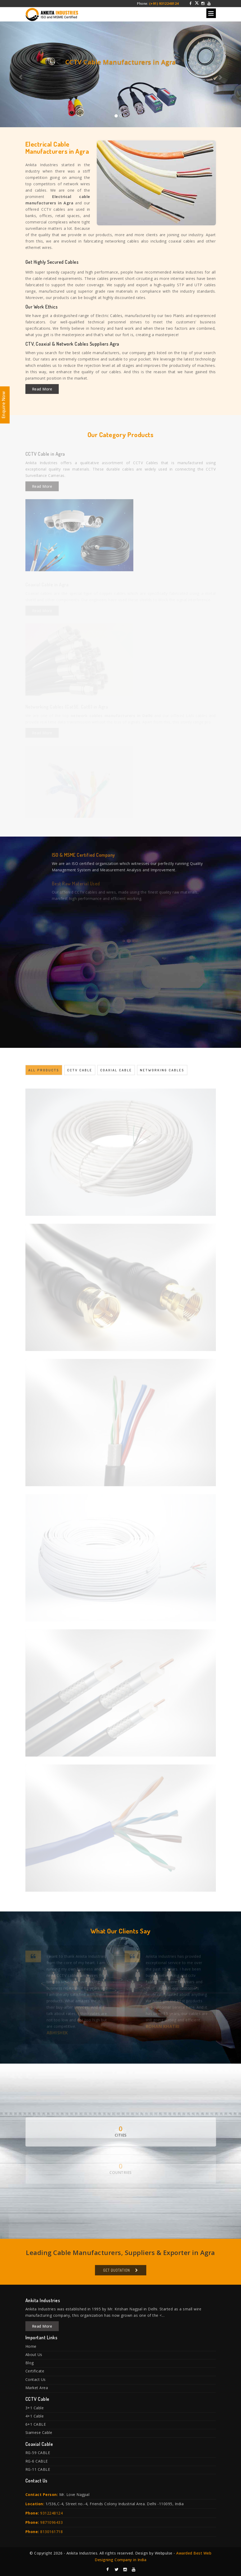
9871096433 (51, 2522)
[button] (18, 74)
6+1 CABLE (35, 2424)
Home (31, 2346)
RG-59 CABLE (37, 2452)
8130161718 (51, 2531)
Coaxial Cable (116, 1073)
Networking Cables (162, 1073)
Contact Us (35, 2379)
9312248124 (51, 2513)
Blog (29, 2362)
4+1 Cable (34, 2416)
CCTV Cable (79, 1073)
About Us (33, 2354)
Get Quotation (116, 2273)
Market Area (36, 2387)
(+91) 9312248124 (164, 3)
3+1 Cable (34, 2407)
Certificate (34, 2370)
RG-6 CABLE (36, 2461)
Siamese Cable (38, 2432)
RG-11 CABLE (37, 2469)
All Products (43, 1073)
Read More (42, 389)
